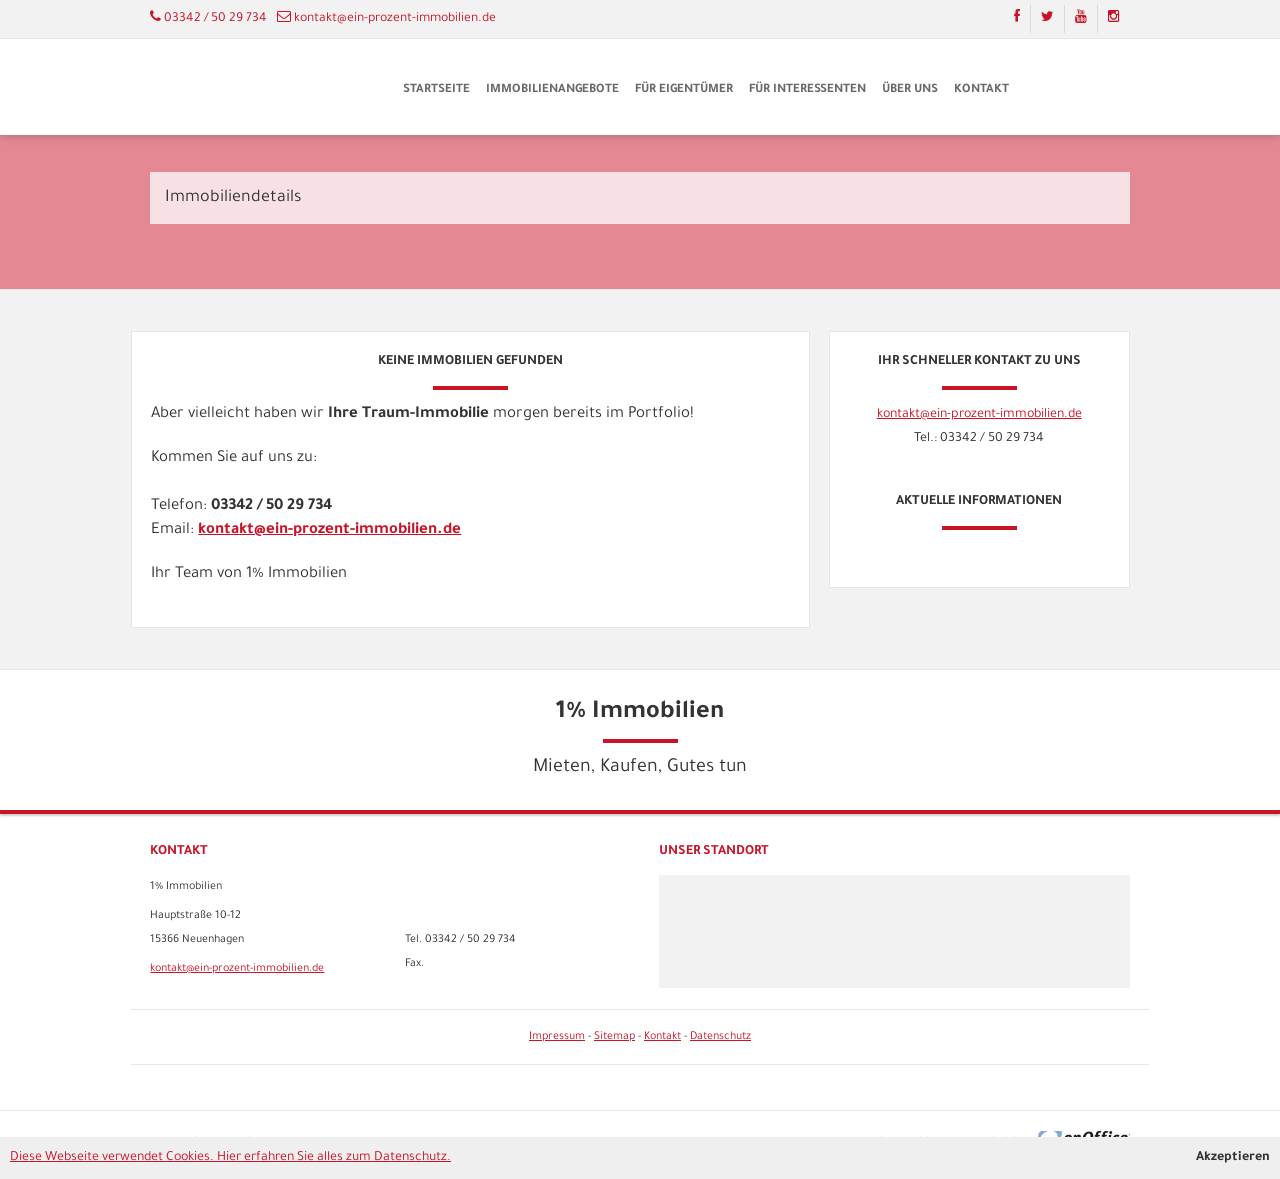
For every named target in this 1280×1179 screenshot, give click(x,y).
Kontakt (981, 90)
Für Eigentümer (684, 90)
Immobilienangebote (552, 90)
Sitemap (614, 1037)
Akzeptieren (1233, 1158)
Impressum (557, 1037)
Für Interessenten (807, 90)
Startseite (436, 90)
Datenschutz (720, 1037)
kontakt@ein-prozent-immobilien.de (395, 19)
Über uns (910, 90)
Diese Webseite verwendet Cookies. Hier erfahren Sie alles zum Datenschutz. (230, 1158)
